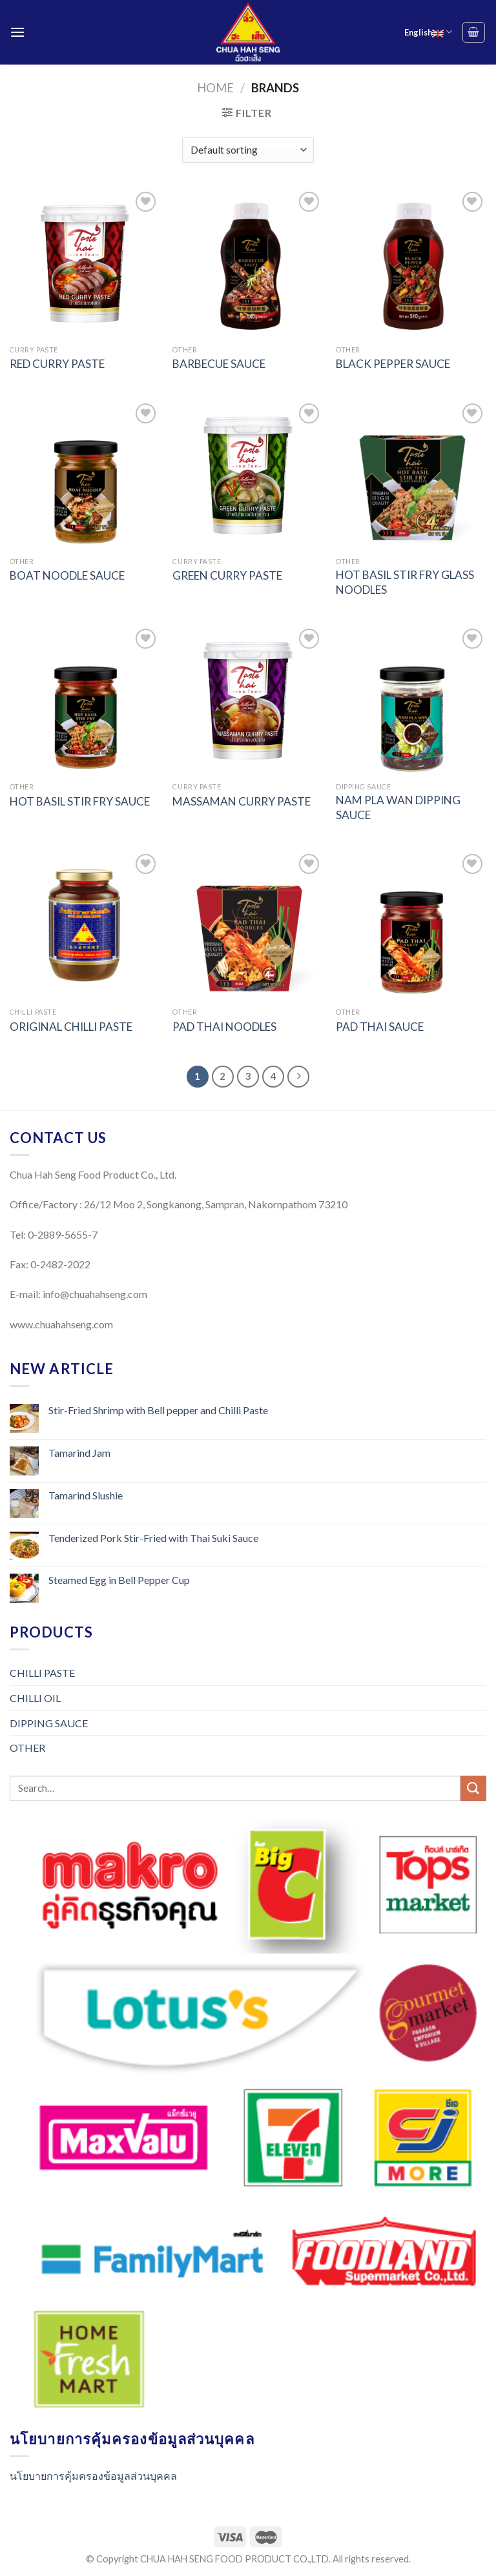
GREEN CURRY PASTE (227, 575)
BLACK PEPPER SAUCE (393, 363)
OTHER (27, 1747)
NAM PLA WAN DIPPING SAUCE (398, 807)
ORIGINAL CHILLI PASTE (71, 1026)
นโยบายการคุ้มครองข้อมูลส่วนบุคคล (93, 2476)
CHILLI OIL (35, 1698)
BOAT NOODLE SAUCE (67, 575)
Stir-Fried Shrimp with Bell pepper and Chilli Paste (158, 1410)
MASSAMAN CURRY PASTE (241, 801)
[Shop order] (247, 150)
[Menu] (17, 32)
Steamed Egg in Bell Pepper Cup (119, 1580)
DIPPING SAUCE (49, 1723)
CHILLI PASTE (42, 1673)
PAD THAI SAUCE (380, 1026)
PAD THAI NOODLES (224, 1026)
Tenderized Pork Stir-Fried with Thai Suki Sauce (153, 1538)
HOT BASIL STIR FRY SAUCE (80, 801)
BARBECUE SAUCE (218, 363)
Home (215, 88)
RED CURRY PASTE (57, 363)
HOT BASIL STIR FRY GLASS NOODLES (405, 582)
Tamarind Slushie (85, 1495)
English (428, 32)
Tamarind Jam (79, 1452)
